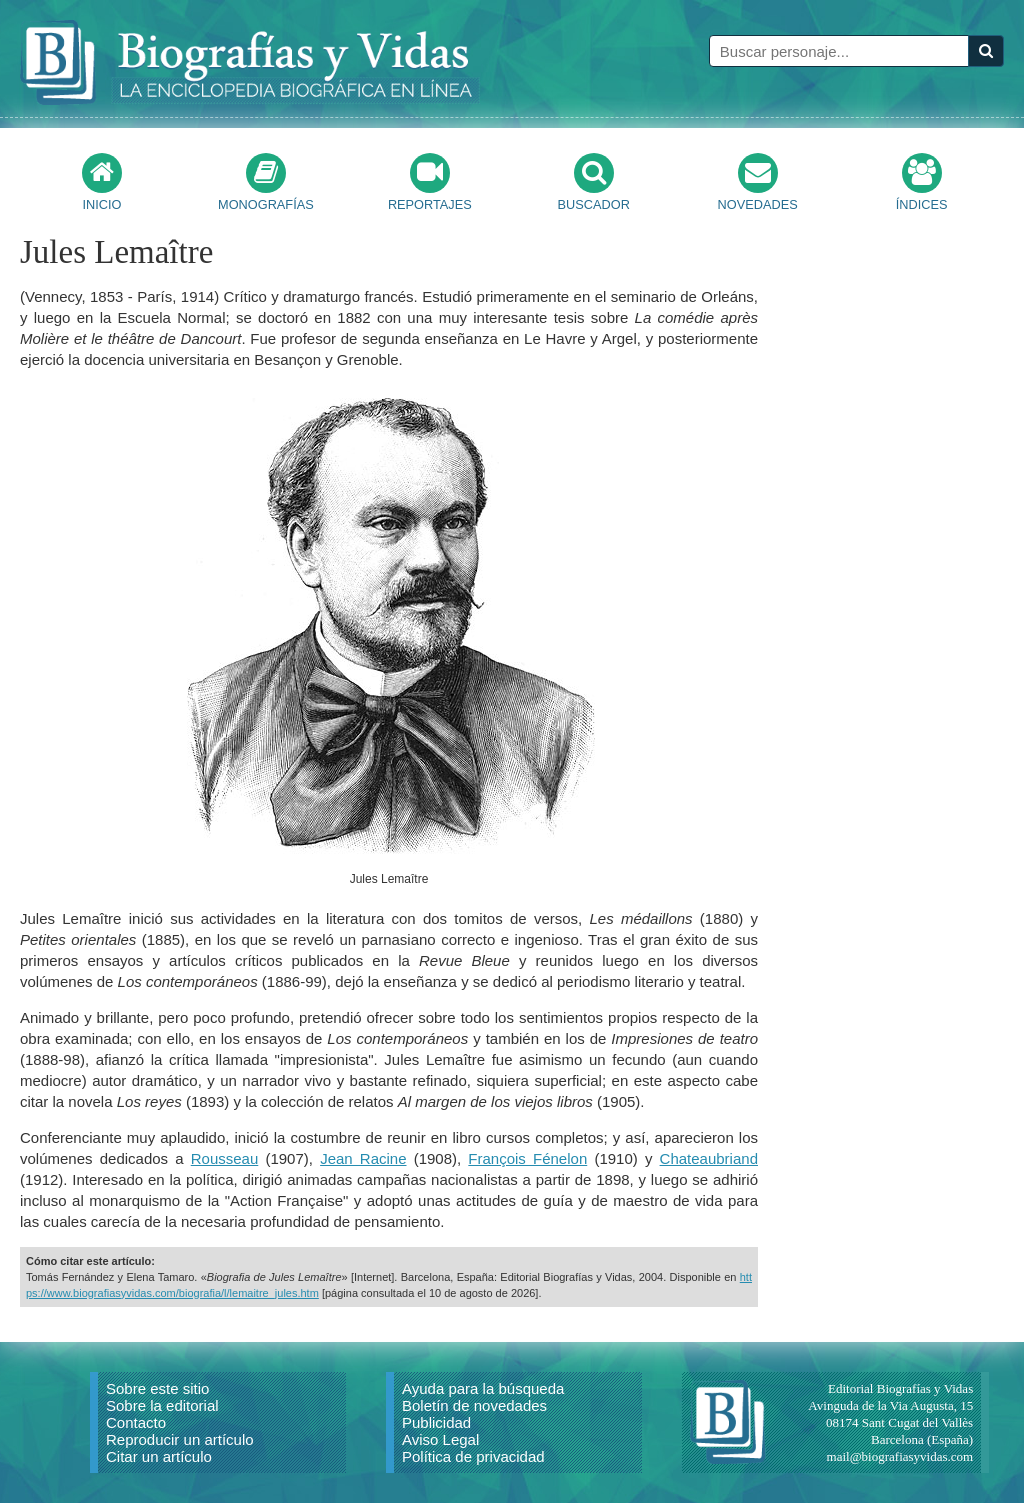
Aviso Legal (440, 1439)
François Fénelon (527, 1158)
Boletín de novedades (474, 1405)
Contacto (136, 1422)
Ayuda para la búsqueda (483, 1388)
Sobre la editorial (162, 1405)
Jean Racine (363, 1158)
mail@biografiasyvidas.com (900, 1456)
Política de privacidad (473, 1456)
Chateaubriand (709, 1158)
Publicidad (436, 1422)
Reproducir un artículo (180, 1439)
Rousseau (225, 1158)
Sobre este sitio (157, 1388)
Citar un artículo (159, 1456)
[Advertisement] (924, 526)
